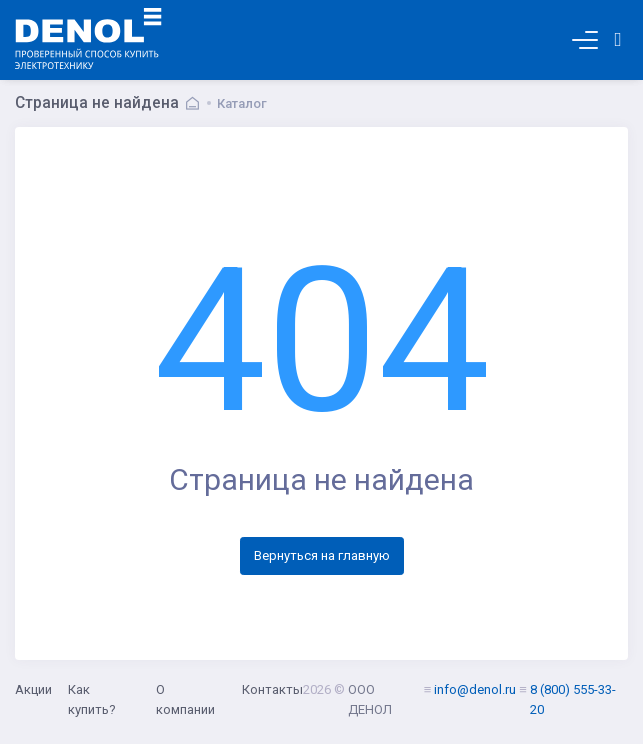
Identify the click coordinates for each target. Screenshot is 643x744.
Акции (33, 689)
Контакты (272, 689)
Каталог (242, 103)
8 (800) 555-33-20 (573, 699)
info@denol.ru (475, 689)
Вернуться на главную (322, 555)
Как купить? (92, 699)
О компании (185, 699)
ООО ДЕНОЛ (370, 699)
